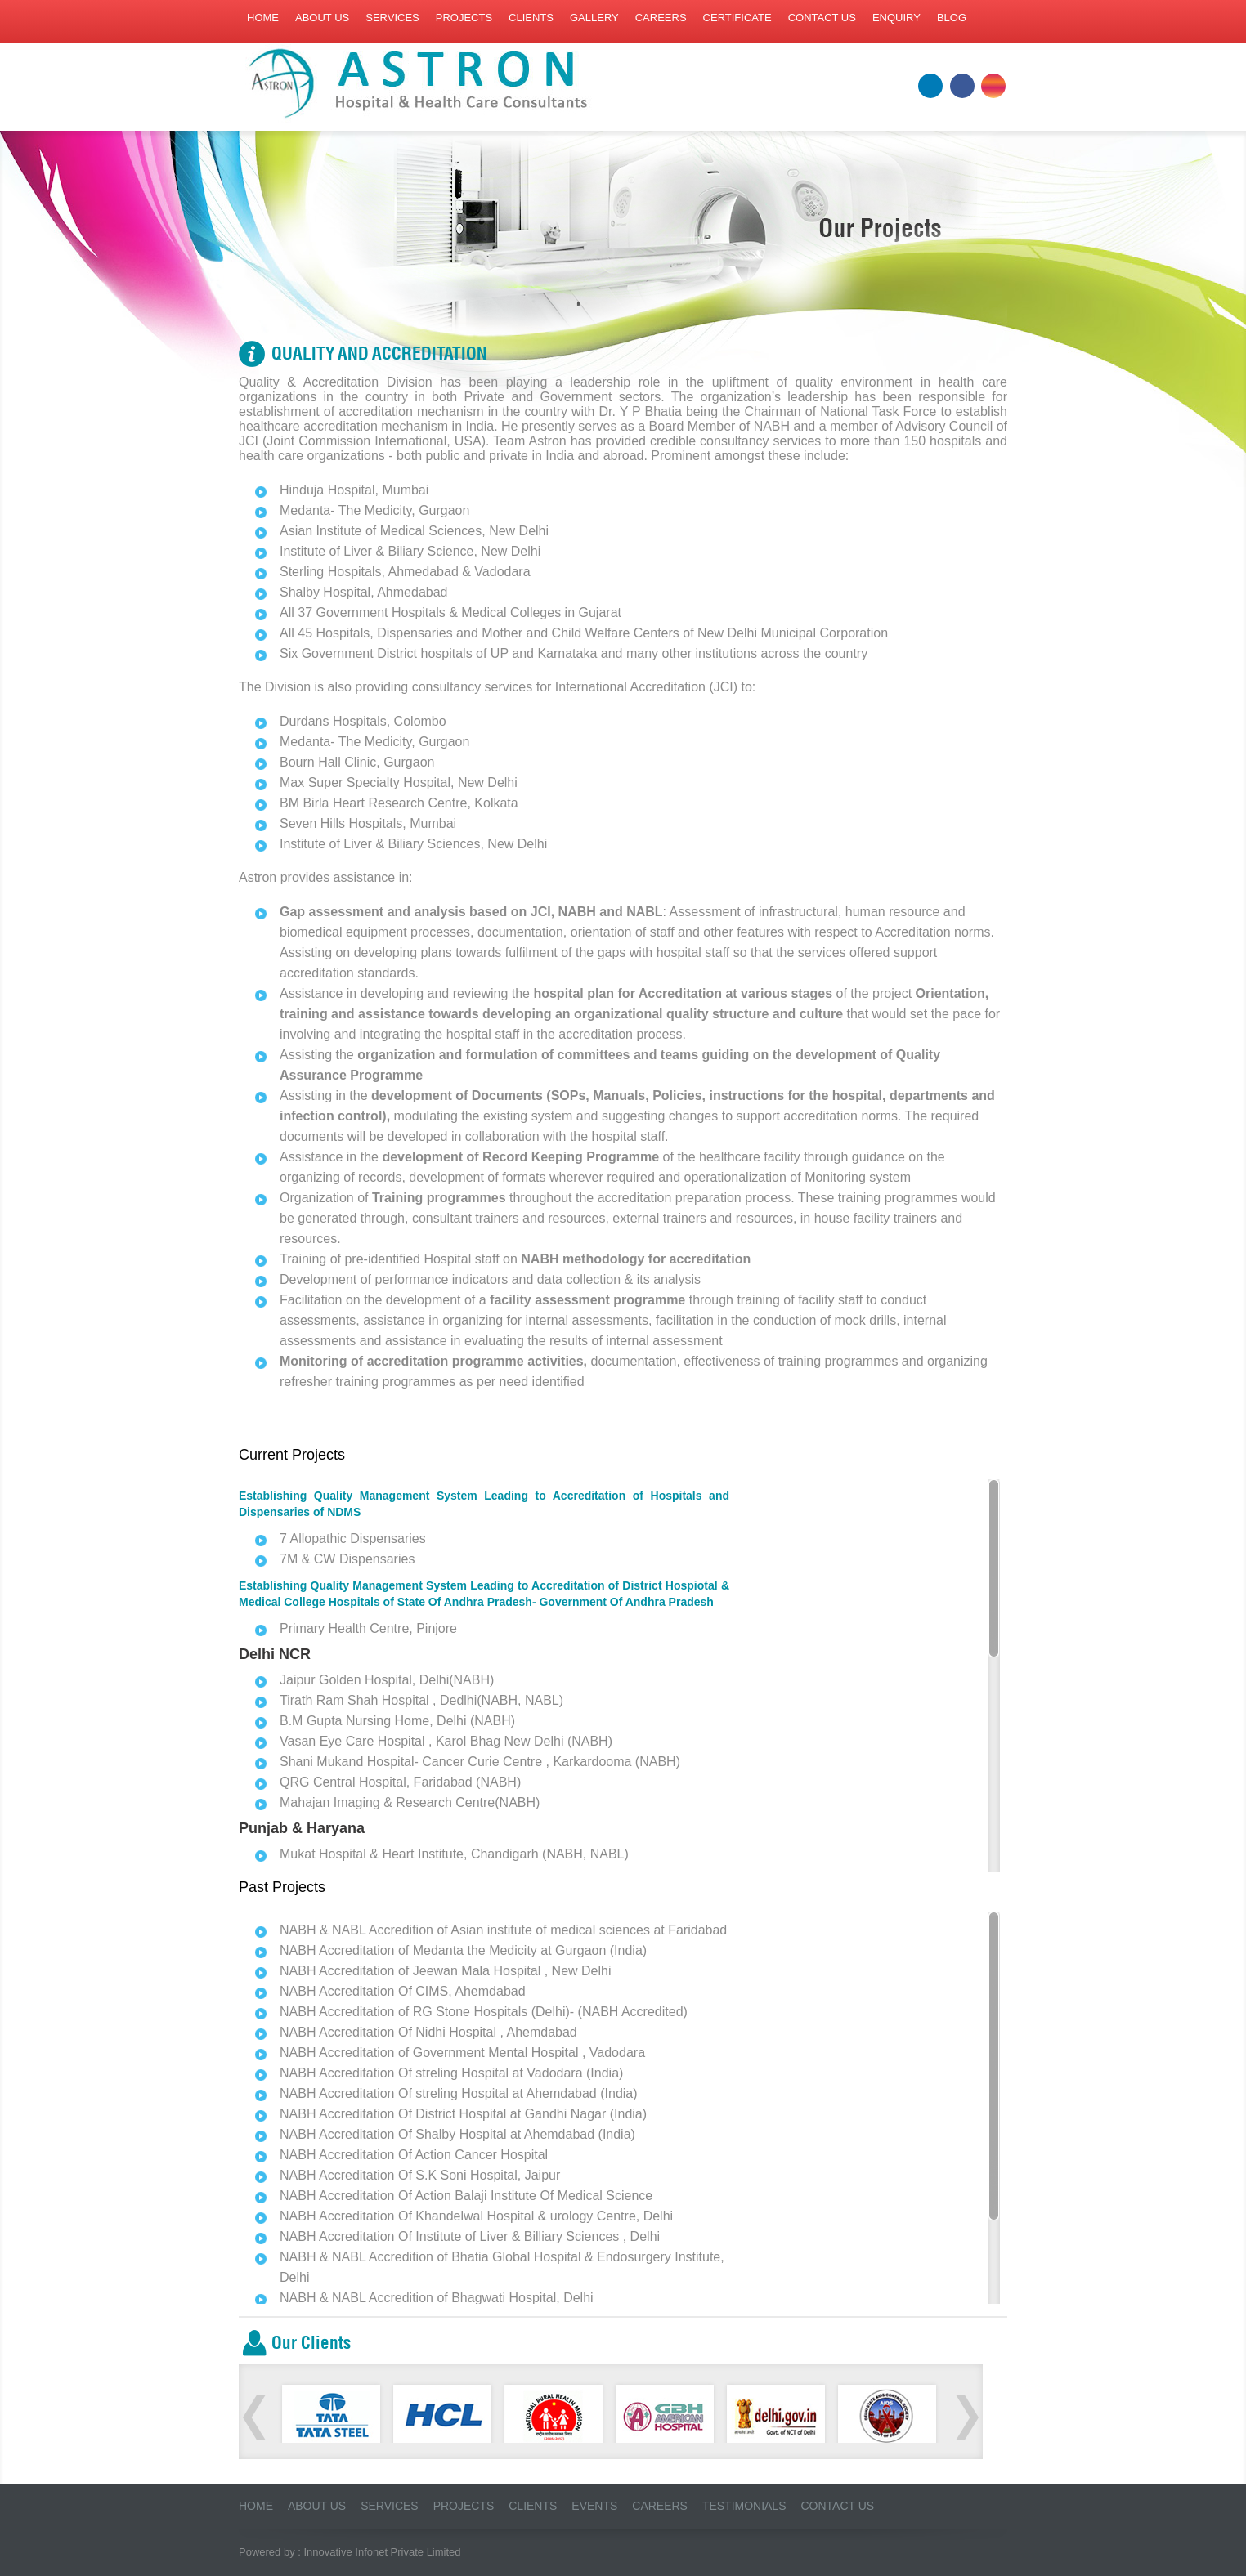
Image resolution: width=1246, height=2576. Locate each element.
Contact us (822, 17)
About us (322, 17)
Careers (661, 17)
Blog (951, 17)
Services (392, 17)
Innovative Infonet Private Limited (382, 2552)
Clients (531, 17)
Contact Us (838, 2505)
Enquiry (896, 17)
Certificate (737, 17)
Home (263, 17)
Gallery (594, 17)
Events (595, 2505)
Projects (464, 17)
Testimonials (744, 2505)
